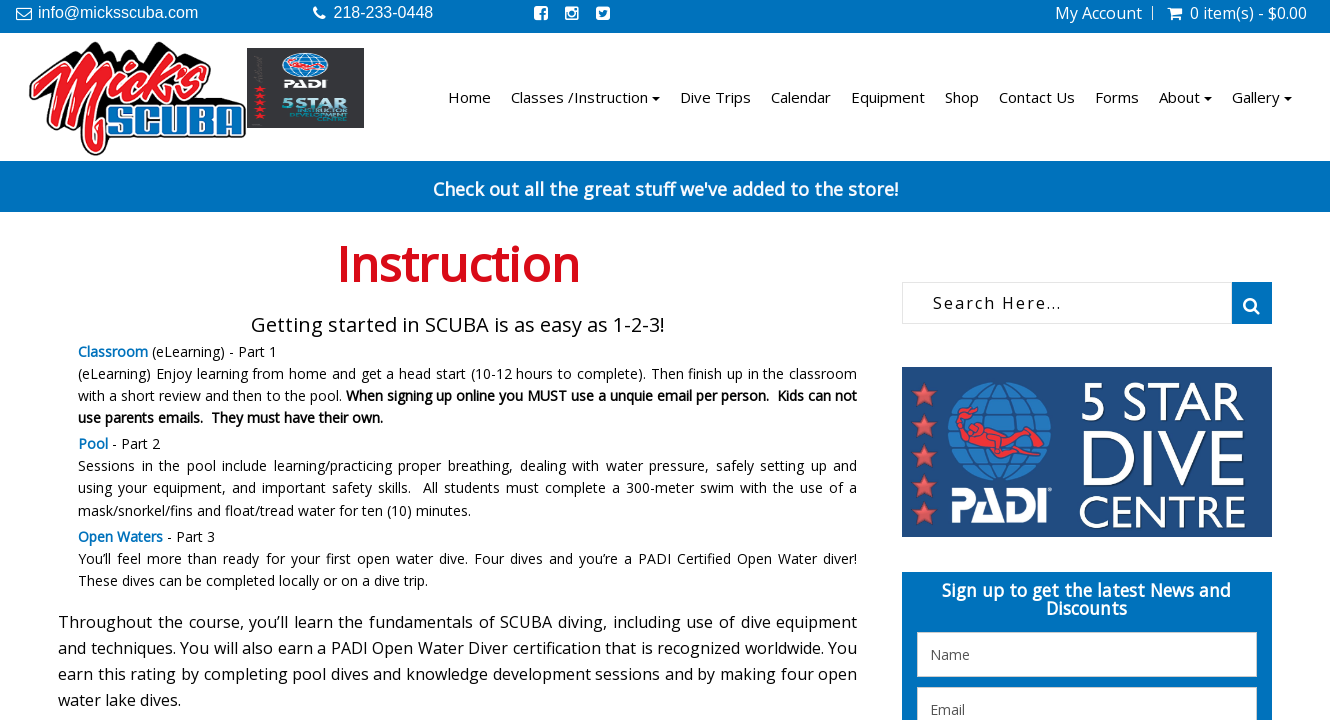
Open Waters (120, 536)
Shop (962, 97)
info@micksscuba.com (118, 12)
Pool (93, 443)
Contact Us (1037, 97)
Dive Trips (715, 97)
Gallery (1262, 97)
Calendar (801, 97)
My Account (1098, 13)
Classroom (113, 351)
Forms (1117, 97)
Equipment (888, 97)
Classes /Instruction (585, 97)
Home (469, 97)
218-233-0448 (384, 12)
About (1185, 97)
